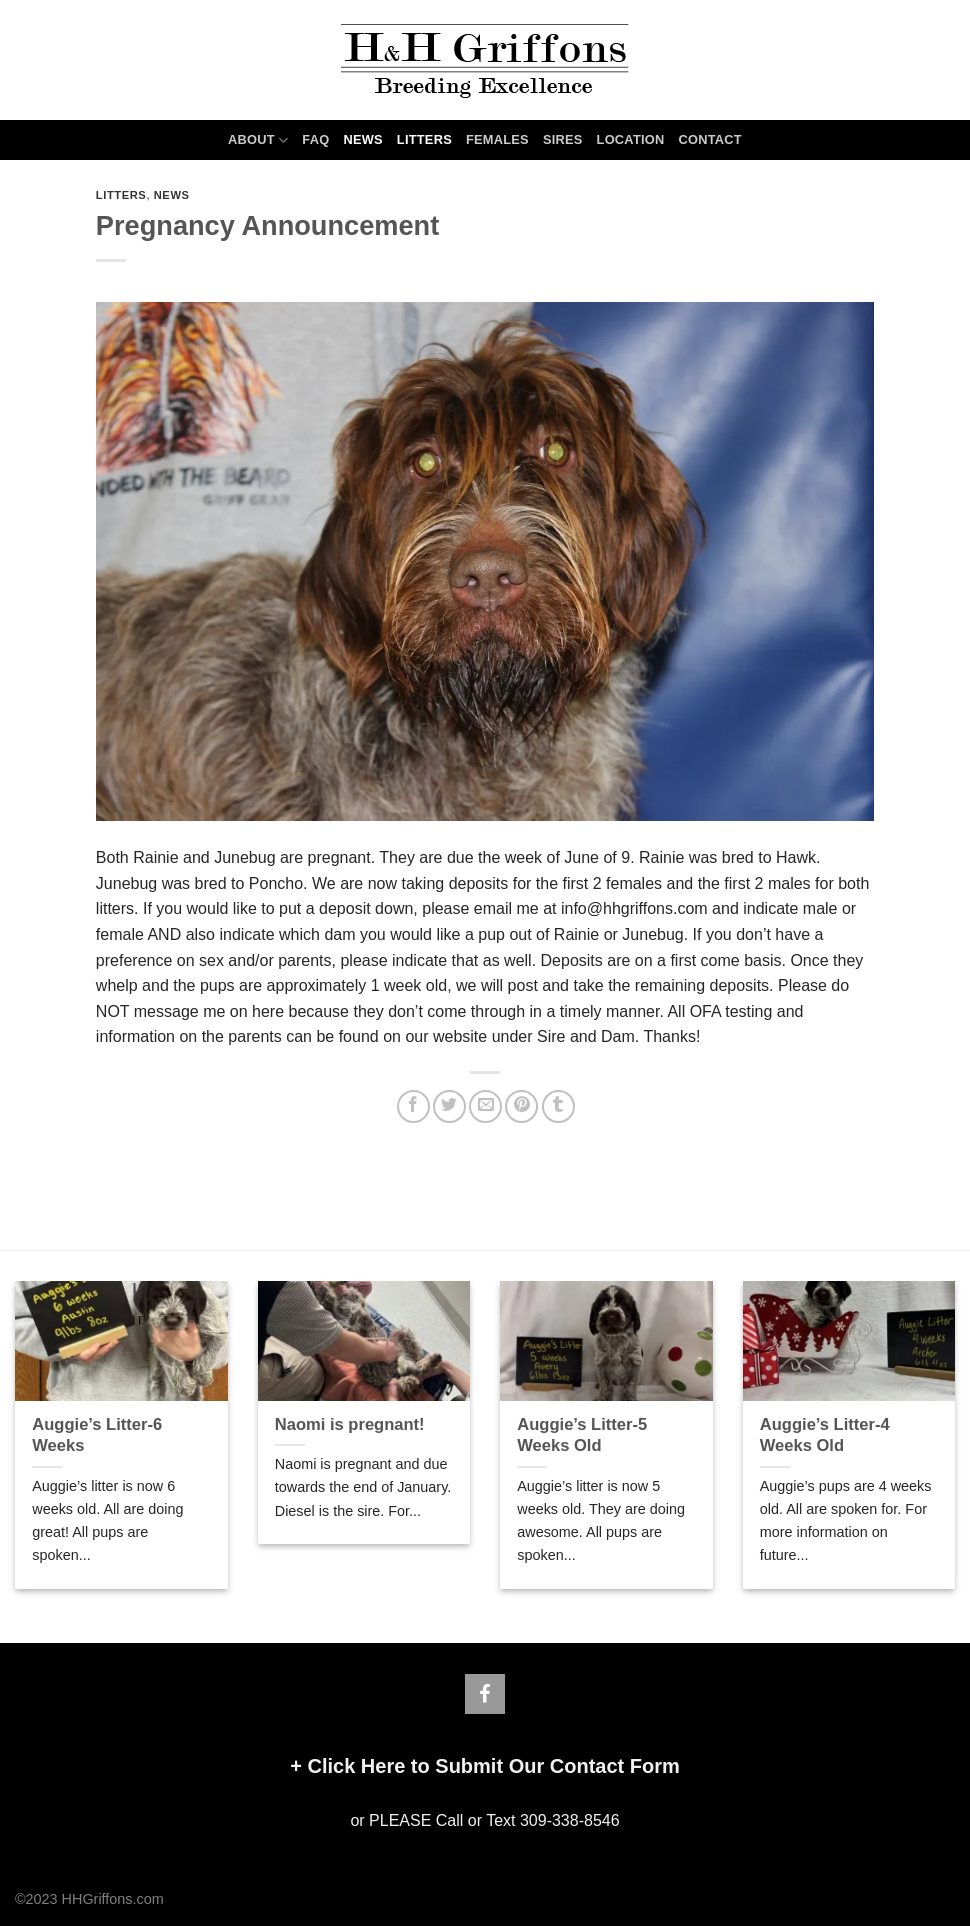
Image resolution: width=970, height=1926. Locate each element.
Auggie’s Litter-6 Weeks (97, 1435)
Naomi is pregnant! (350, 1424)
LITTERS (424, 139)
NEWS (362, 139)
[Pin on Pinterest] (521, 1106)
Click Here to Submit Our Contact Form (493, 1766)
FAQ (315, 139)
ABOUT (258, 140)
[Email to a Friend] (485, 1106)
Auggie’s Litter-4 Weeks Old (825, 1435)
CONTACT (710, 139)
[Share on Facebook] (413, 1106)
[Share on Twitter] (449, 1106)
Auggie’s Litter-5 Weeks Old (582, 1435)
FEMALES (497, 139)
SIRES (563, 139)
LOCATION (631, 139)
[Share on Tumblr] (558, 1106)
